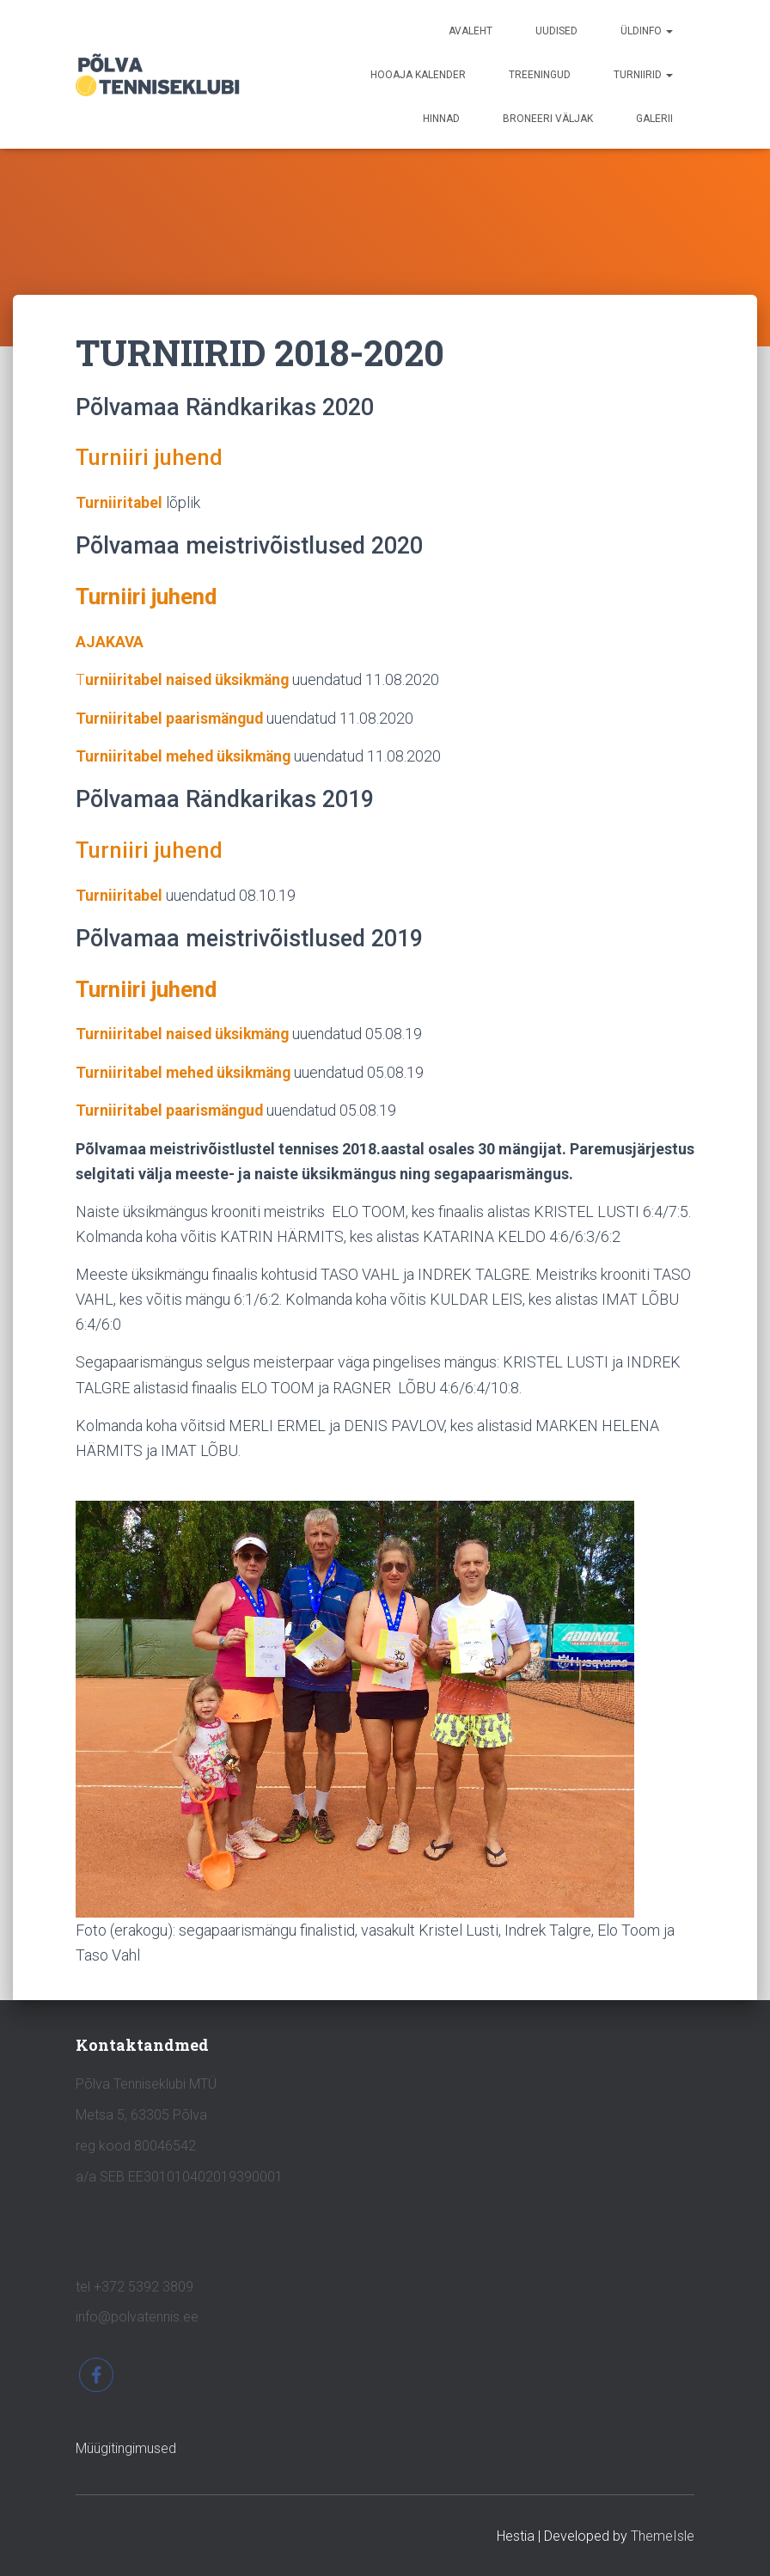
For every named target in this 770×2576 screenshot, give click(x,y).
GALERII (654, 119)
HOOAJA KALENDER (418, 75)
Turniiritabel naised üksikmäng (186, 1033)
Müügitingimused (126, 2448)
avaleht (470, 31)
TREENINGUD (540, 75)
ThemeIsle (662, 2536)
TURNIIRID (643, 75)
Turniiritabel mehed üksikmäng (186, 755)
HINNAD (441, 119)
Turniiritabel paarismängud (172, 717)
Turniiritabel (119, 502)
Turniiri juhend (152, 457)
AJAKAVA (110, 641)
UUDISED (556, 31)
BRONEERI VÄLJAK (548, 119)
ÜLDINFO (646, 31)
